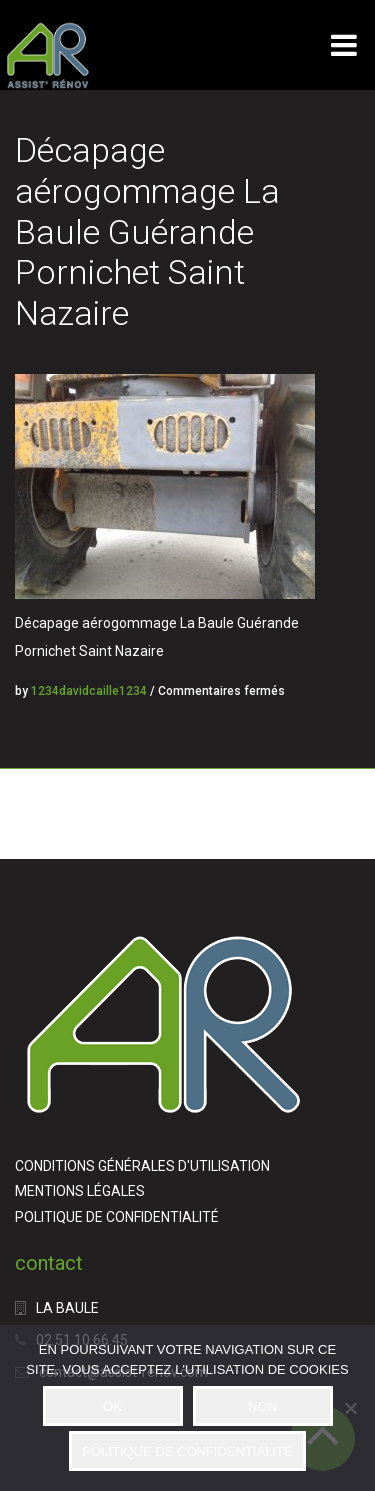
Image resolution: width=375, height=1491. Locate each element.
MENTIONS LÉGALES (80, 1191)
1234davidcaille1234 (89, 691)
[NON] (350, 1408)
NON (262, 1406)
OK (112, 1406)
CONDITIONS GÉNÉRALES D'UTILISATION (142, 1166)
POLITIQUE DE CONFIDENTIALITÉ (117, 1217)
